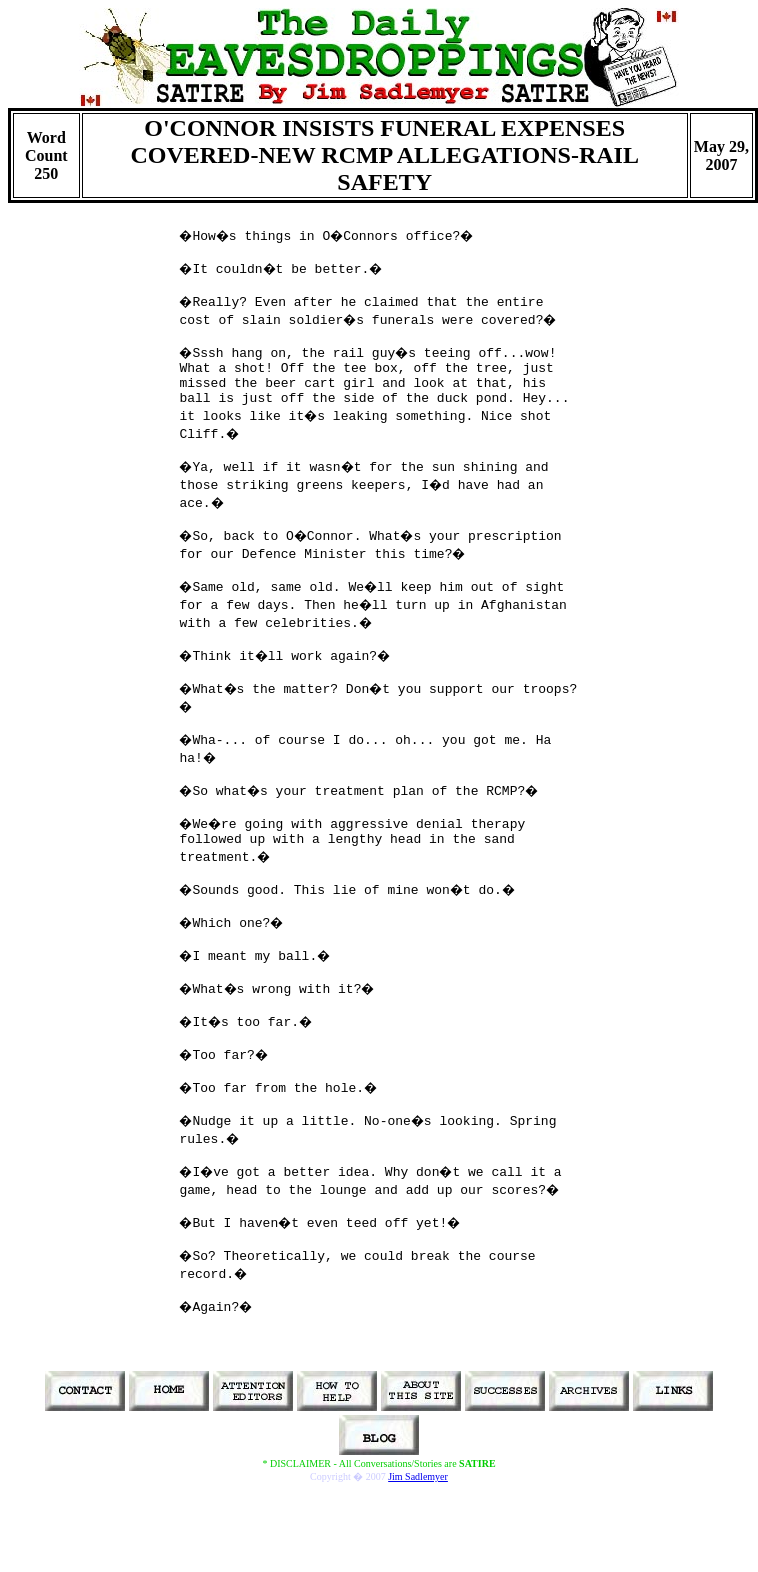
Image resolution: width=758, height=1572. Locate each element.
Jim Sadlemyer (418, 1476)
